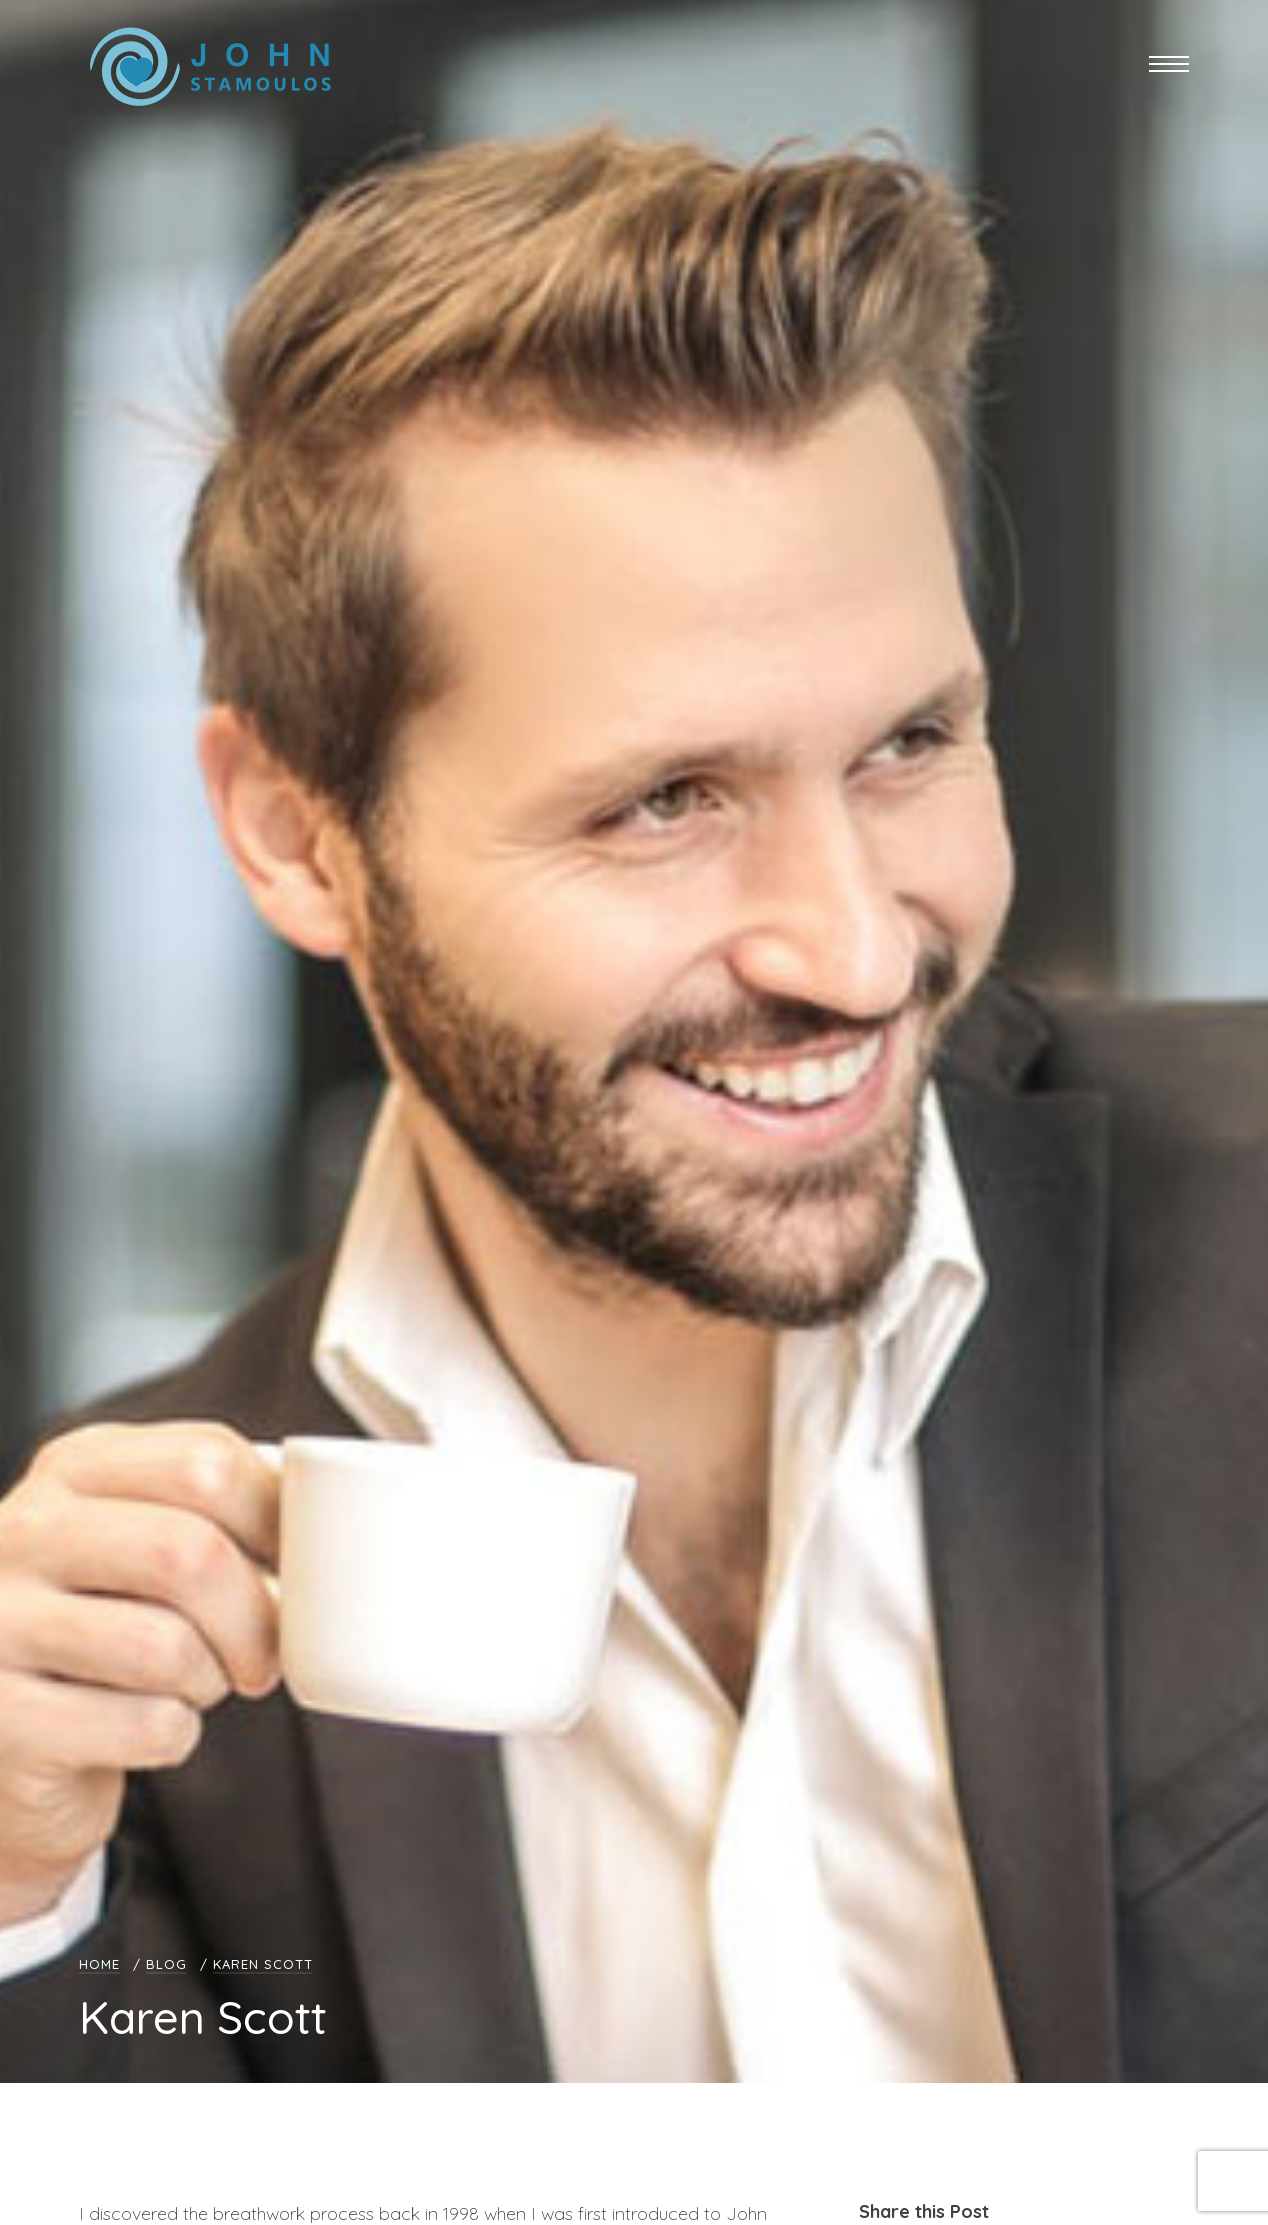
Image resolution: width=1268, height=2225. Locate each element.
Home (99, 1964)
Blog (166, 1964)
